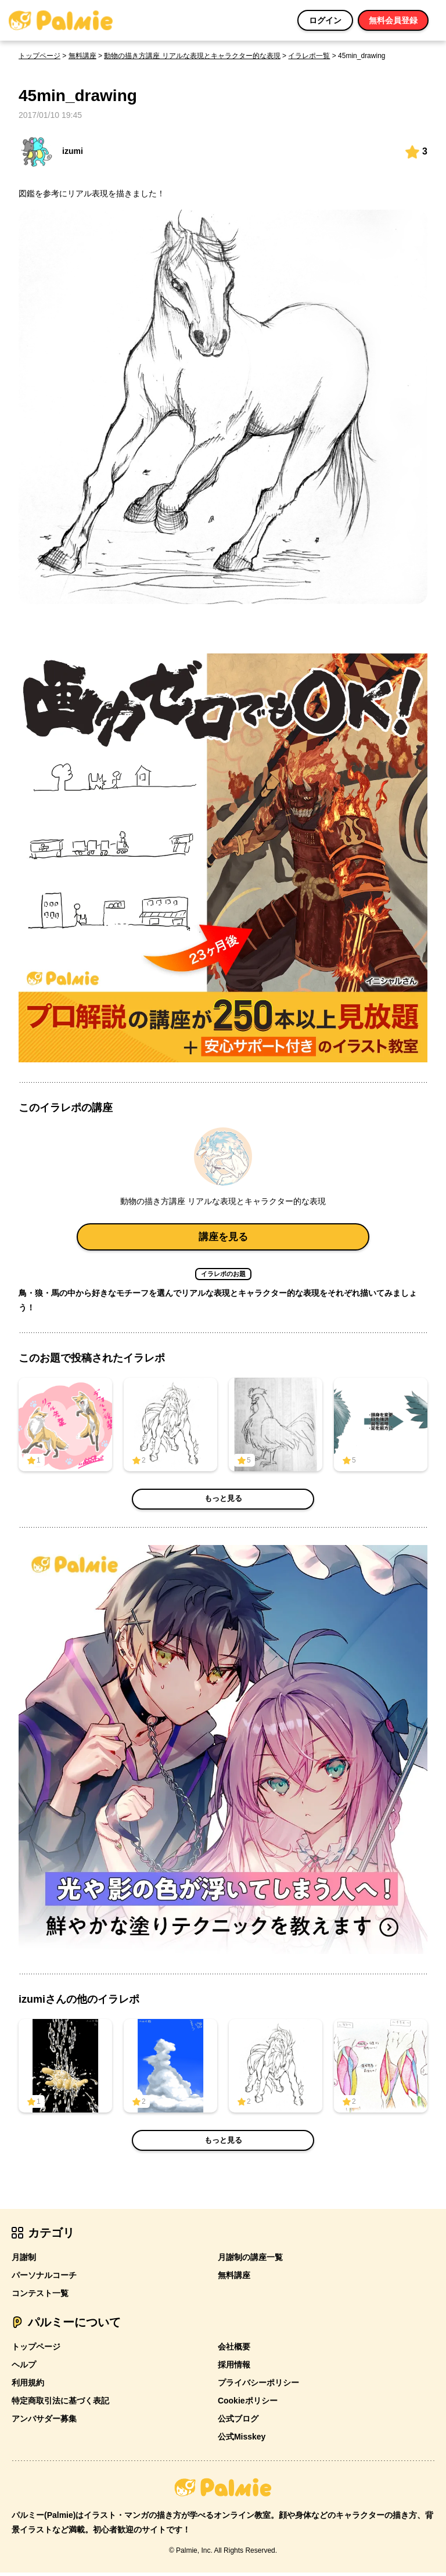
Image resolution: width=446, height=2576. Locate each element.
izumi (51, 151)
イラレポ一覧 (309, 56)
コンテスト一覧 (40, 2296)
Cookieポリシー (248, 2404)
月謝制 (24, 2260)
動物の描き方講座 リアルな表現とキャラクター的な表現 (192, 56)
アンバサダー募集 (44, 2422)
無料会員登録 (393, 20)
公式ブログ (238, 2422)
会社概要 (234, 2350)
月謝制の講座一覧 (250, 2260)
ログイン (325, 20)
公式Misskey (241, 2440)
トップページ (39, 56)
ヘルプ (24, 2368)
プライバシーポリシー (258, 2386)
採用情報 (234, 2368)
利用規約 (28, 2386)
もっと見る (223, 1502)
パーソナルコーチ (44, 2278)
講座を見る (223, 1238)
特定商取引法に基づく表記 (60, 2404)
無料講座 (82, 56)
